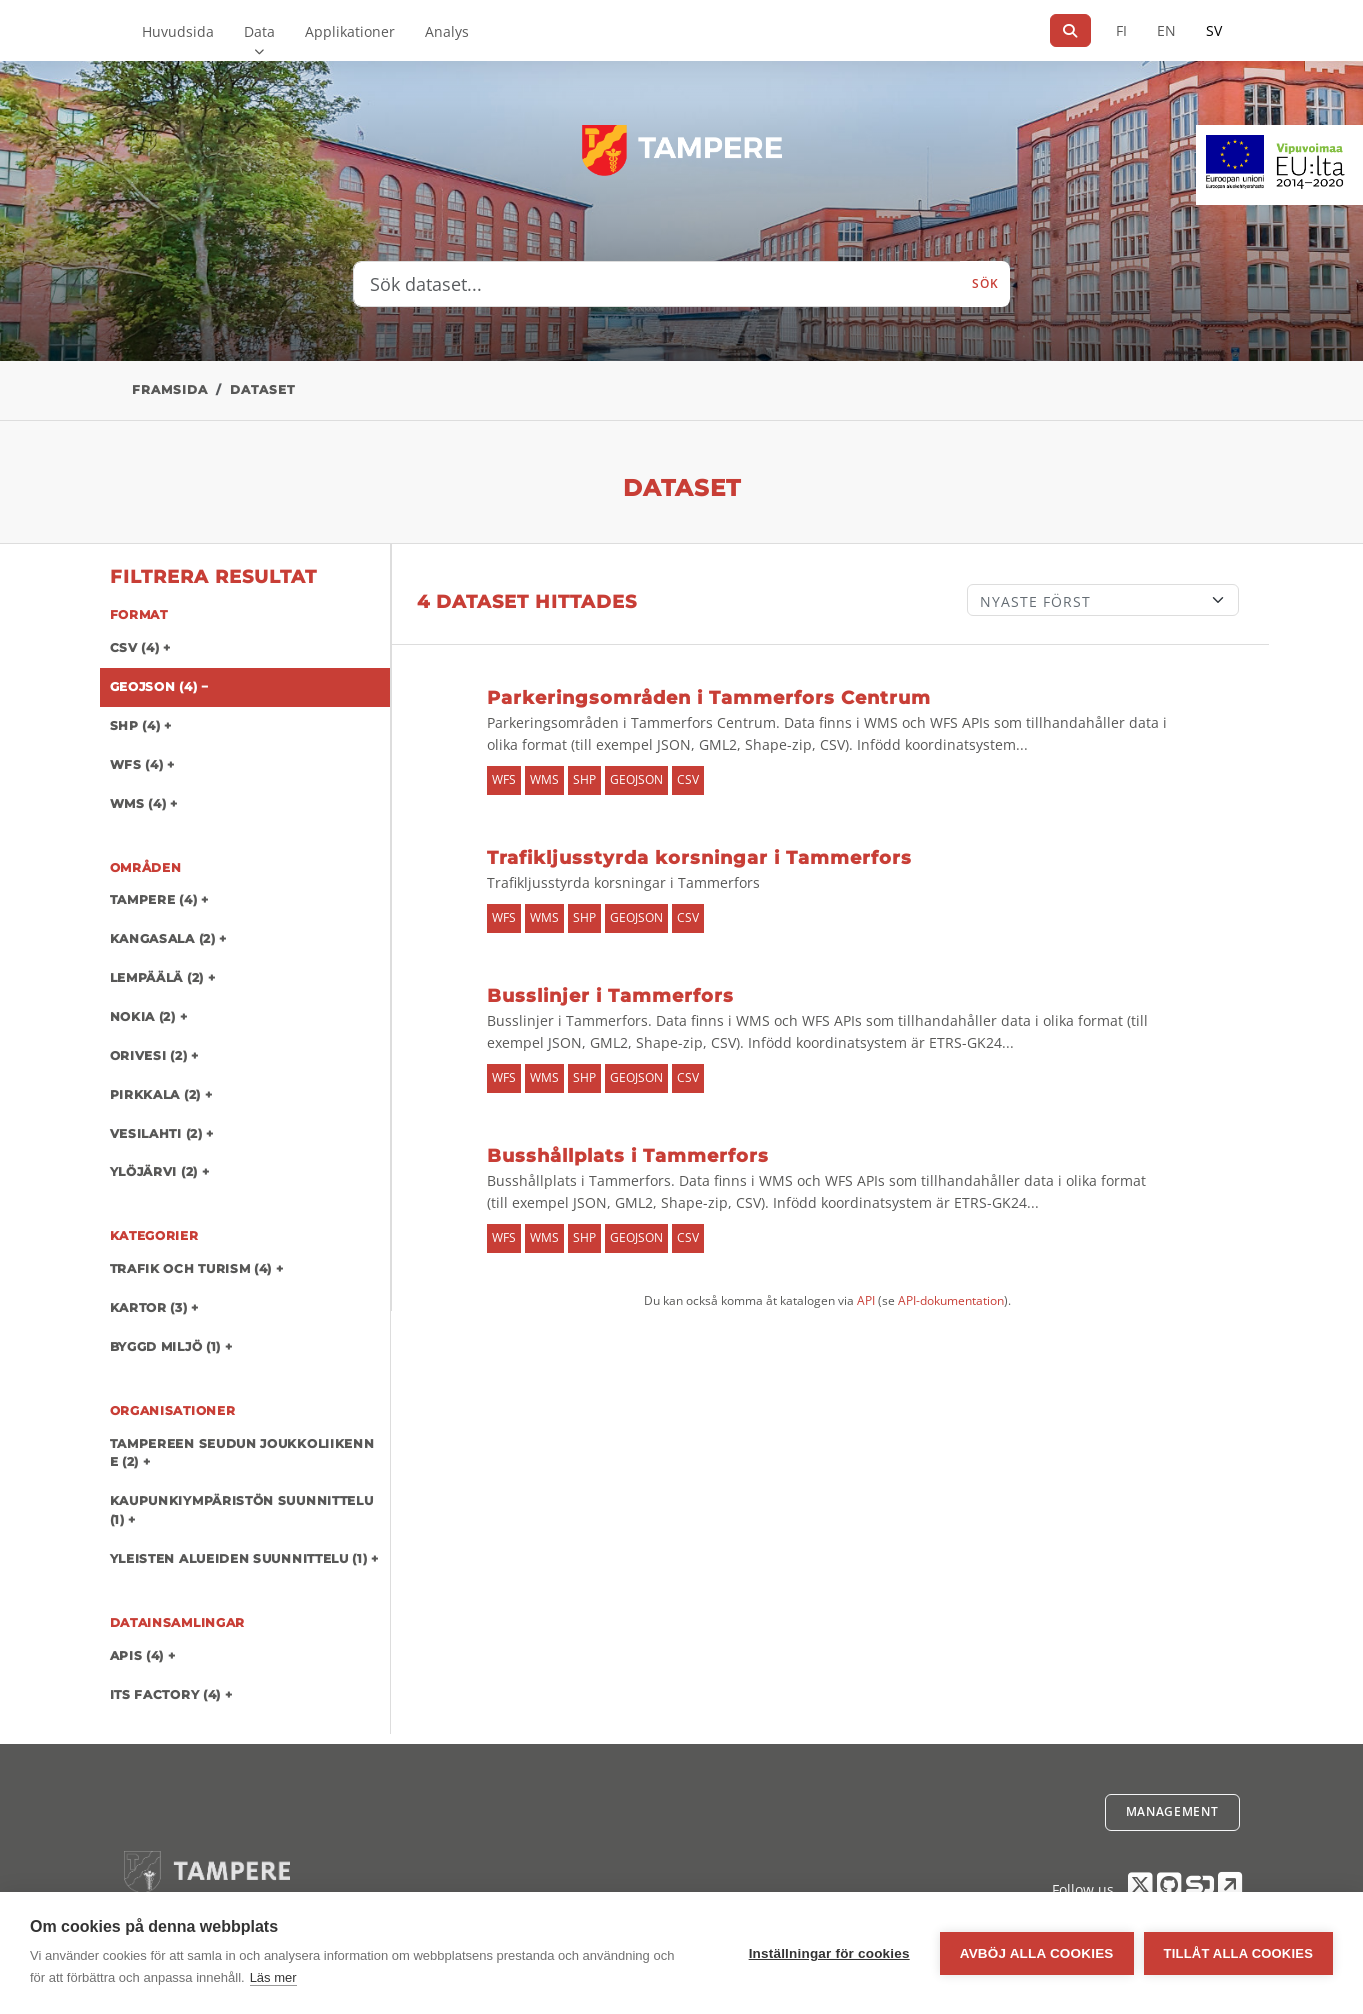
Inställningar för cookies (829, 1953)
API (866, 1300)
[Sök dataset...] (657, 284)
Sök (985, 283)
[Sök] (1070, 30)
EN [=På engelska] (1166, 30)
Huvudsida (178, 31)
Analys (447, 31)
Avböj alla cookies (1037, 1953)
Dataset (262, 389)
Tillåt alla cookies (1238, 1953)
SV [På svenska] (1214, 30)
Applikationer (350, 31)
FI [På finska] (1121, 30)
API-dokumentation (951, 1300)
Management (1172, 1811)
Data (259, 31)
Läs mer (273, 1977)
